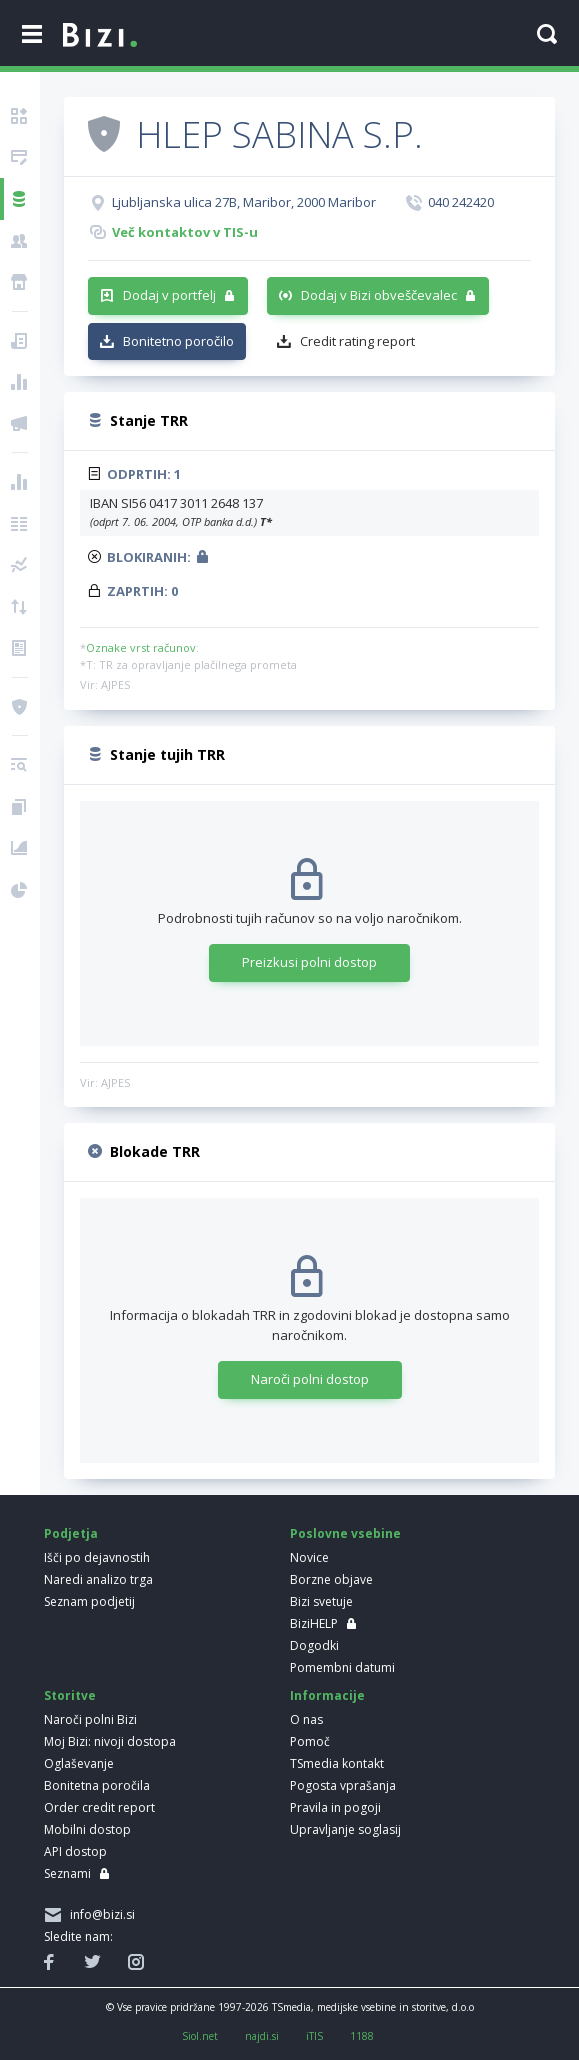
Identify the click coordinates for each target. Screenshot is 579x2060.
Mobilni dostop (87, 1829)
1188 (362, 2036)
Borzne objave (331, 1579)
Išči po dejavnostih (97, 1557)
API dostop (75, 1851)
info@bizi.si (99, 1914)
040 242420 (461, 202)
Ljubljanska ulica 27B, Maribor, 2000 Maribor (244, 202)
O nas (306, 1719)
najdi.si (262, 2036)
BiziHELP (314, 1623)
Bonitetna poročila (97, 1785)
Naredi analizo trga (98, 1579)
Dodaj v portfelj (169, 295)
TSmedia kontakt (337, 1763)
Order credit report (99, 1807)
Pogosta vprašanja (343, 1785)
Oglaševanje (79, 1763)
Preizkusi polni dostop (309, 962)
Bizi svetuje (321, 1601)
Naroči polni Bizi (90, 1719)
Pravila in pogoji (335, 1807)
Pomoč (310, 1741)
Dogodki (314, 1645)
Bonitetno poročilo (178, 341)
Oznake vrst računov (141, 647)
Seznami (67, 1873)
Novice (309, 1557)
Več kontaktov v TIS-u (185, 232)
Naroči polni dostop (310, 1379)
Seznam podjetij (89, 1601)
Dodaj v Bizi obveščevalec (379, 295)
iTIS (314, 2036)
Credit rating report (357, 341)
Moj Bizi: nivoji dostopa (110, 1741)
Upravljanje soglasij (345, 1829)
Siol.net (200, 2036)
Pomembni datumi (342, 1667)
